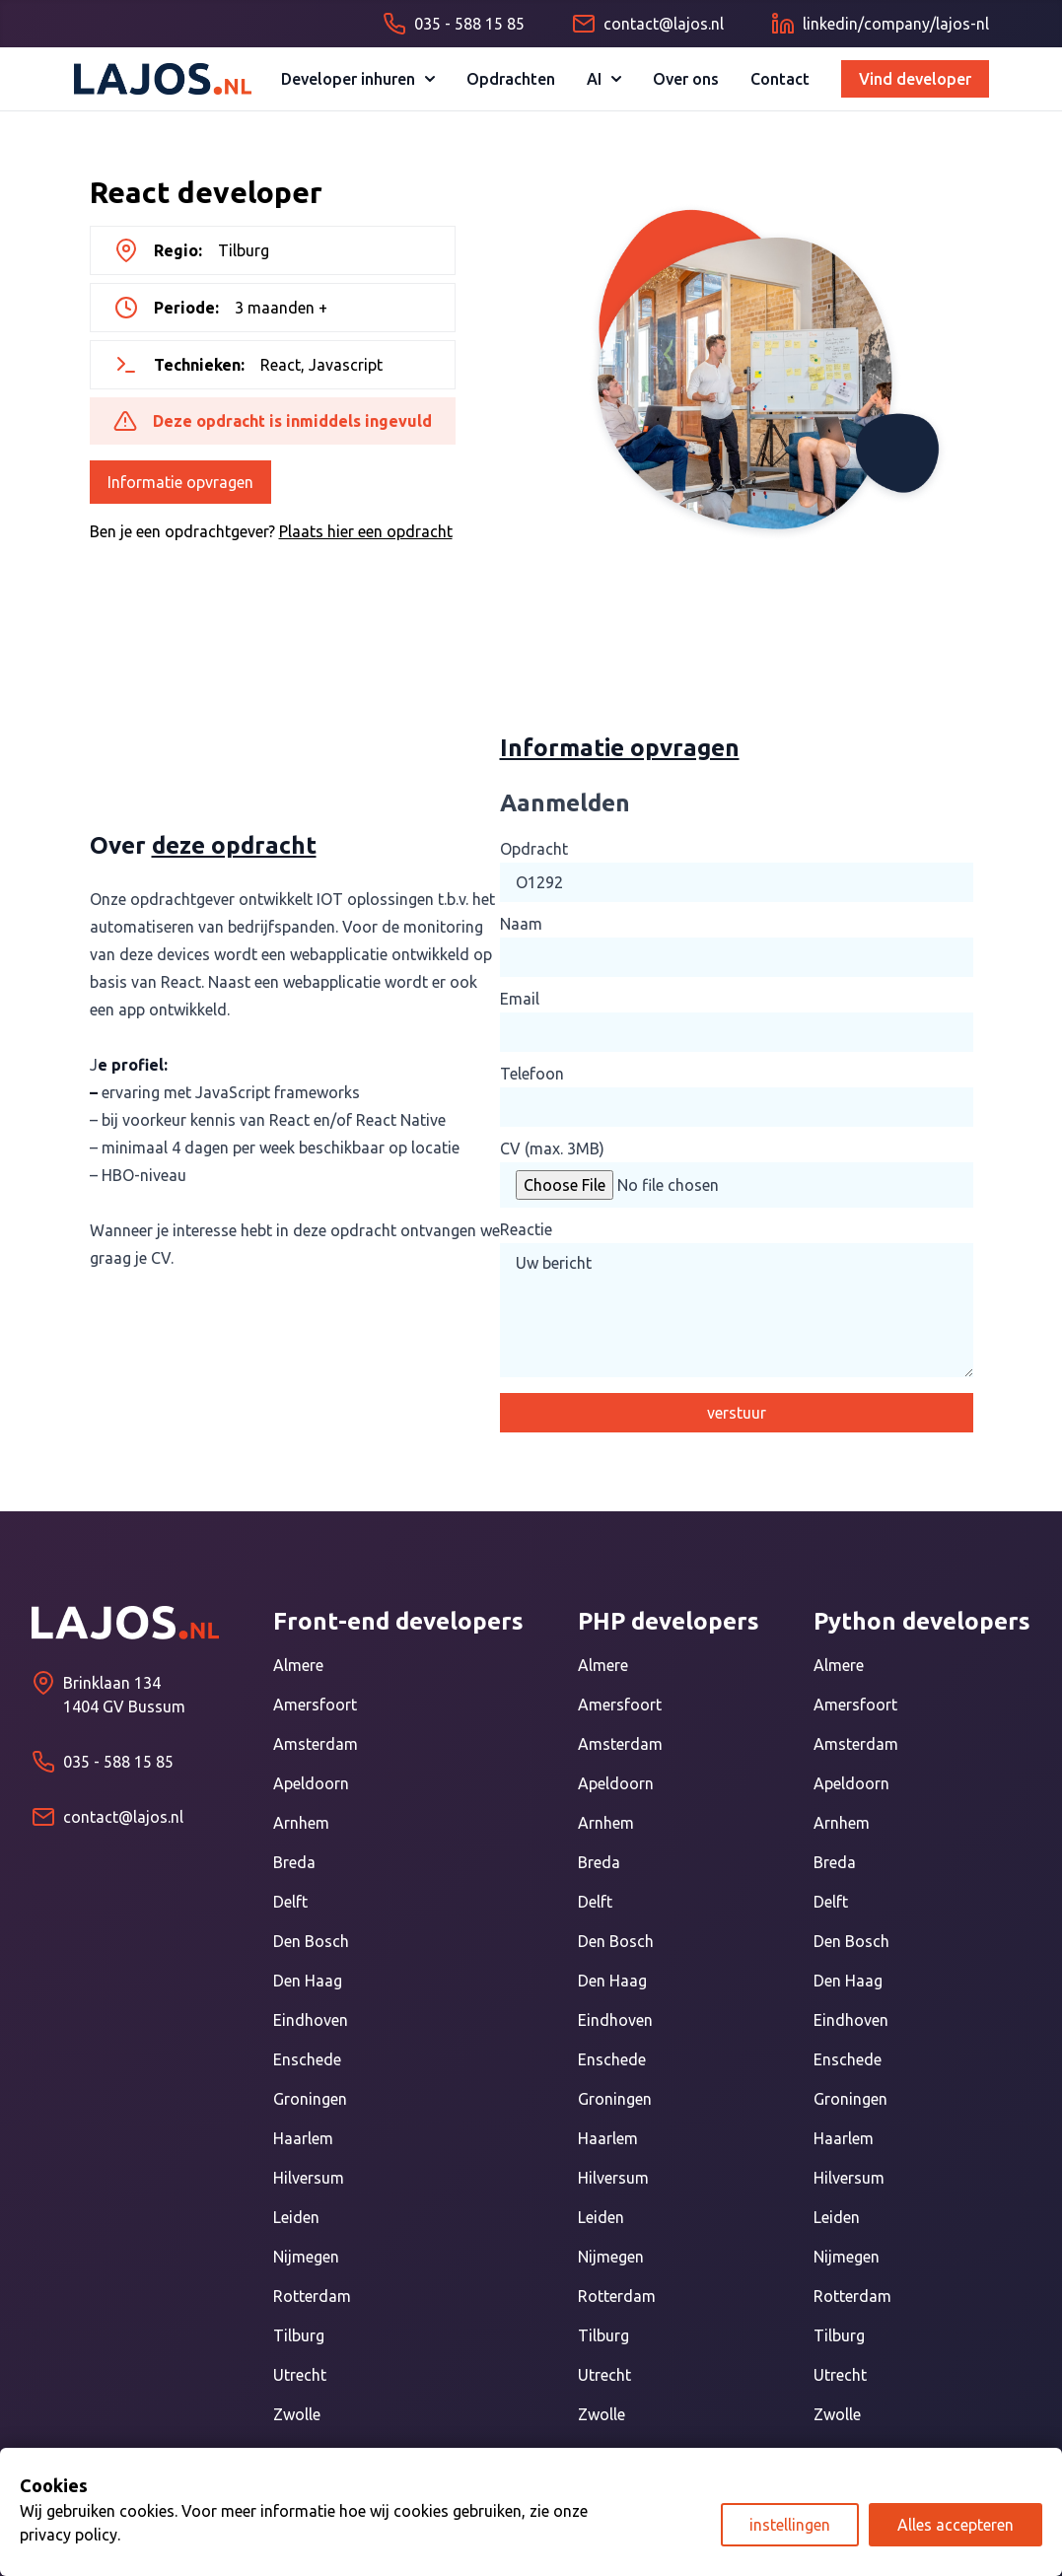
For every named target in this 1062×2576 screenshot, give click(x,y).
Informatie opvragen (180, 482)
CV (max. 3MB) (552, 1148)
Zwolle (296, 2414)
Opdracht (534, 849)
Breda (294, 1862)
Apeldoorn (311, 1783)
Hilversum (308, 2178)
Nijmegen (306, 2256)
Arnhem (301, 1823)
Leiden (296, 2217)
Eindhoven (310, 2020)
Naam (521, 924)
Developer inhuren (358, 79)
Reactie (526, 1229)
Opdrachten (510, 79)
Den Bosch (311, 1941)
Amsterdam (315, 1744)
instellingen (789, 2525)
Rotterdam (312, 2296)
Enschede (307, 2059)
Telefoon (532, 1073)
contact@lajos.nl (123, 1817)
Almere (298, 1665)
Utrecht (299, 2375)
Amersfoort (315, 1704)
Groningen (310, 2099)
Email (519, 999)
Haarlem (303, 2138)
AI (604, 79)
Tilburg (298, 2335)
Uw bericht (736, 1310)
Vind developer (915, 79)
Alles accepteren (955, 2525)
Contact (780, 79)
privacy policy (68, 2534)
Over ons (686, 79)
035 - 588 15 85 (118, 1762)
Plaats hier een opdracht (366, 531)
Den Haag (307, 1980)
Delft (290, 1902)
